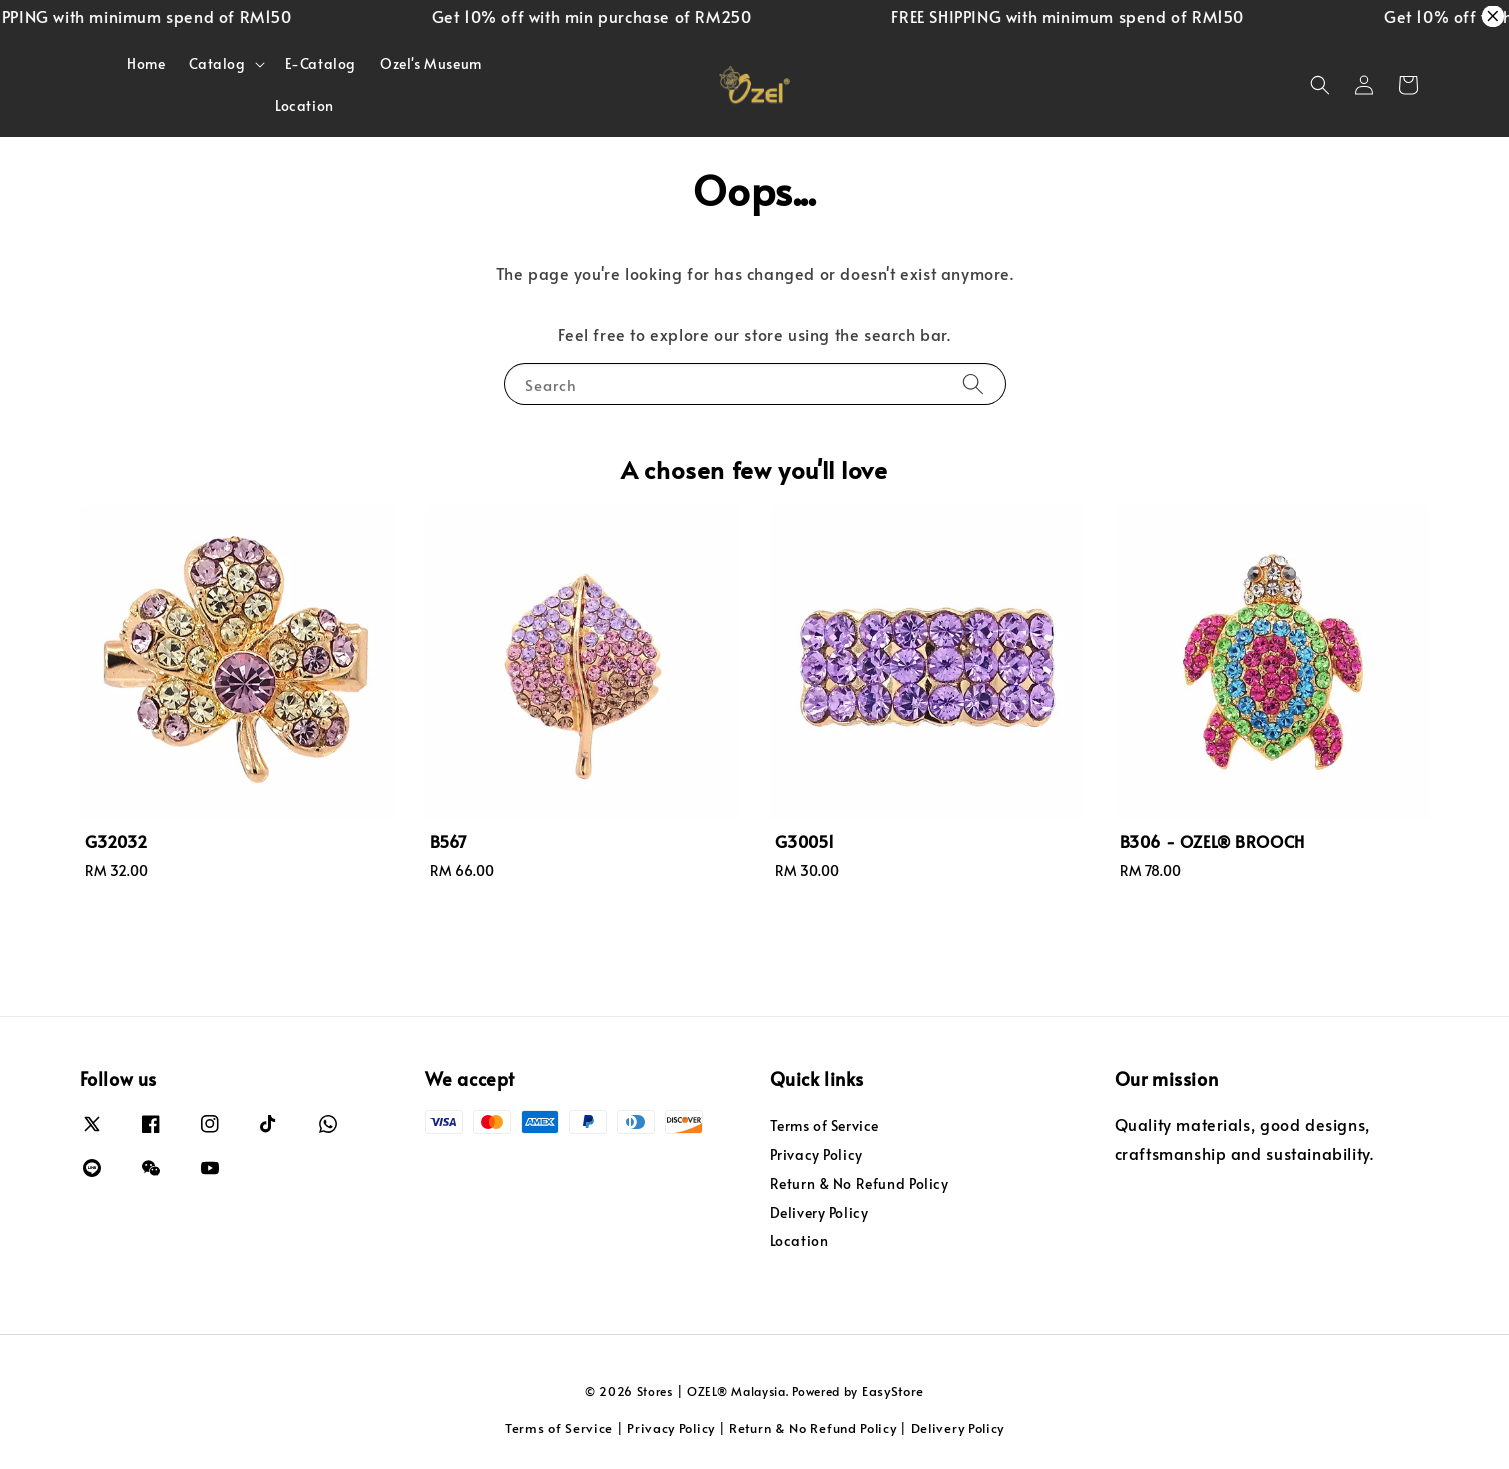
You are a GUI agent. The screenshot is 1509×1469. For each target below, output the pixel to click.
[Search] (973, 383)
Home (146, 63)
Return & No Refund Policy (859, 1183)
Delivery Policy (819, 1212)
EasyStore (893, 1391)
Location (304, 105)
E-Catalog (320, 63)
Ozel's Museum (431, 63)
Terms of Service (825, 1126)
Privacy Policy (816, 1154)
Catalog (217, 64)
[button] (1320, 85)
